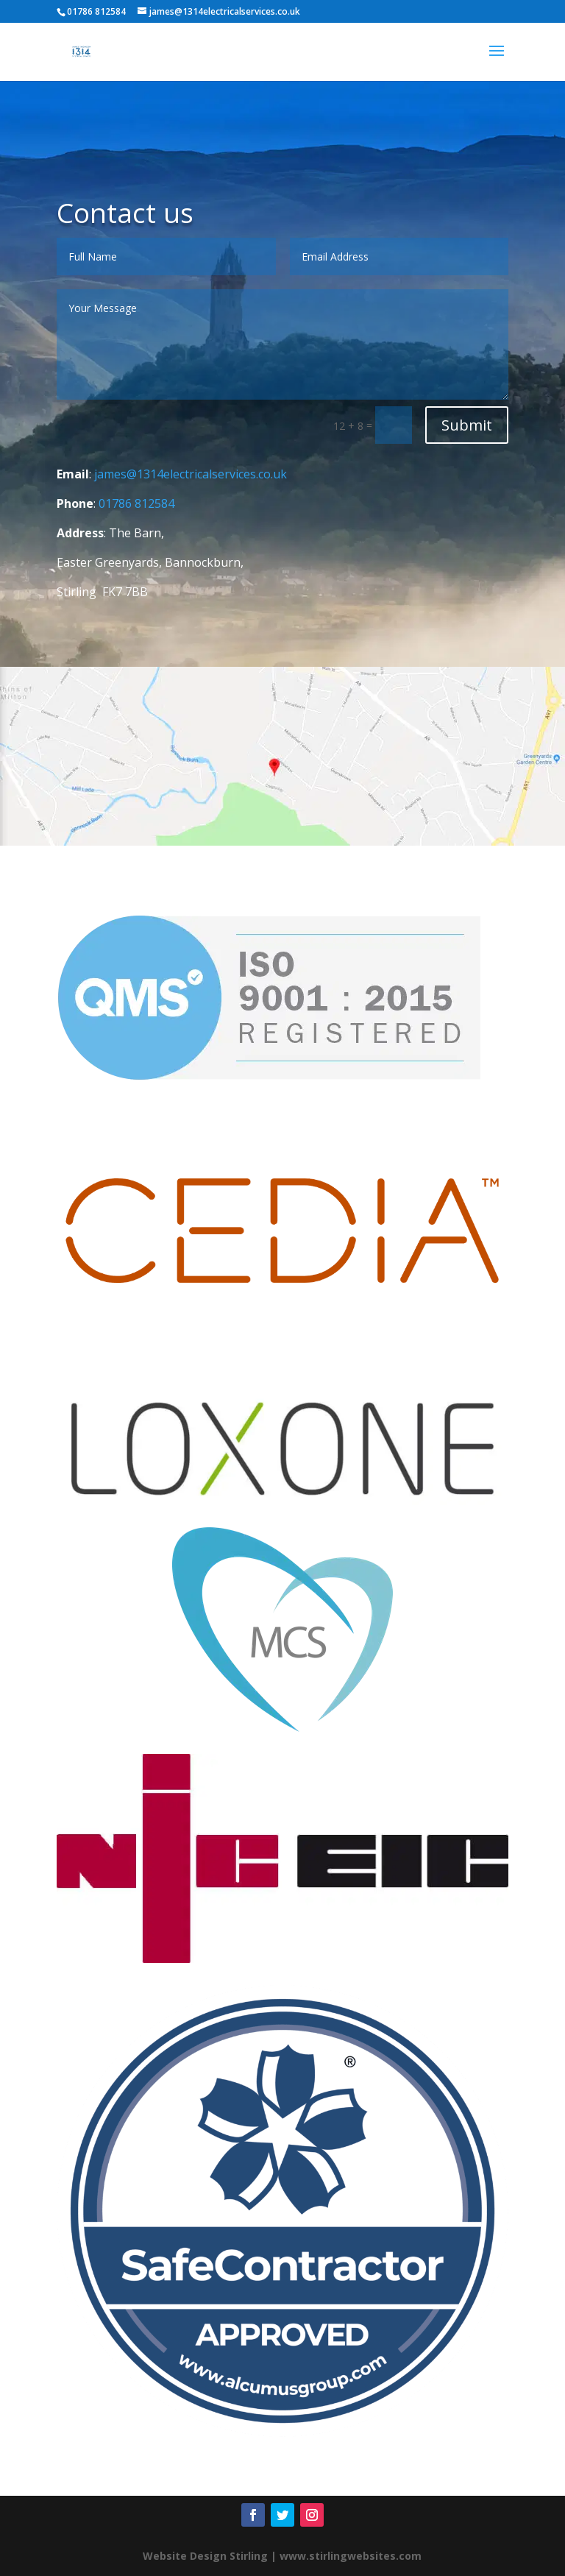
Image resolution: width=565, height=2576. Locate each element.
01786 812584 (136, 503)
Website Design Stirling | (210, 2556)
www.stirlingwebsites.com (351, 2556)
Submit (466, 425)
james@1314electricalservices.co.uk (190, 474)
